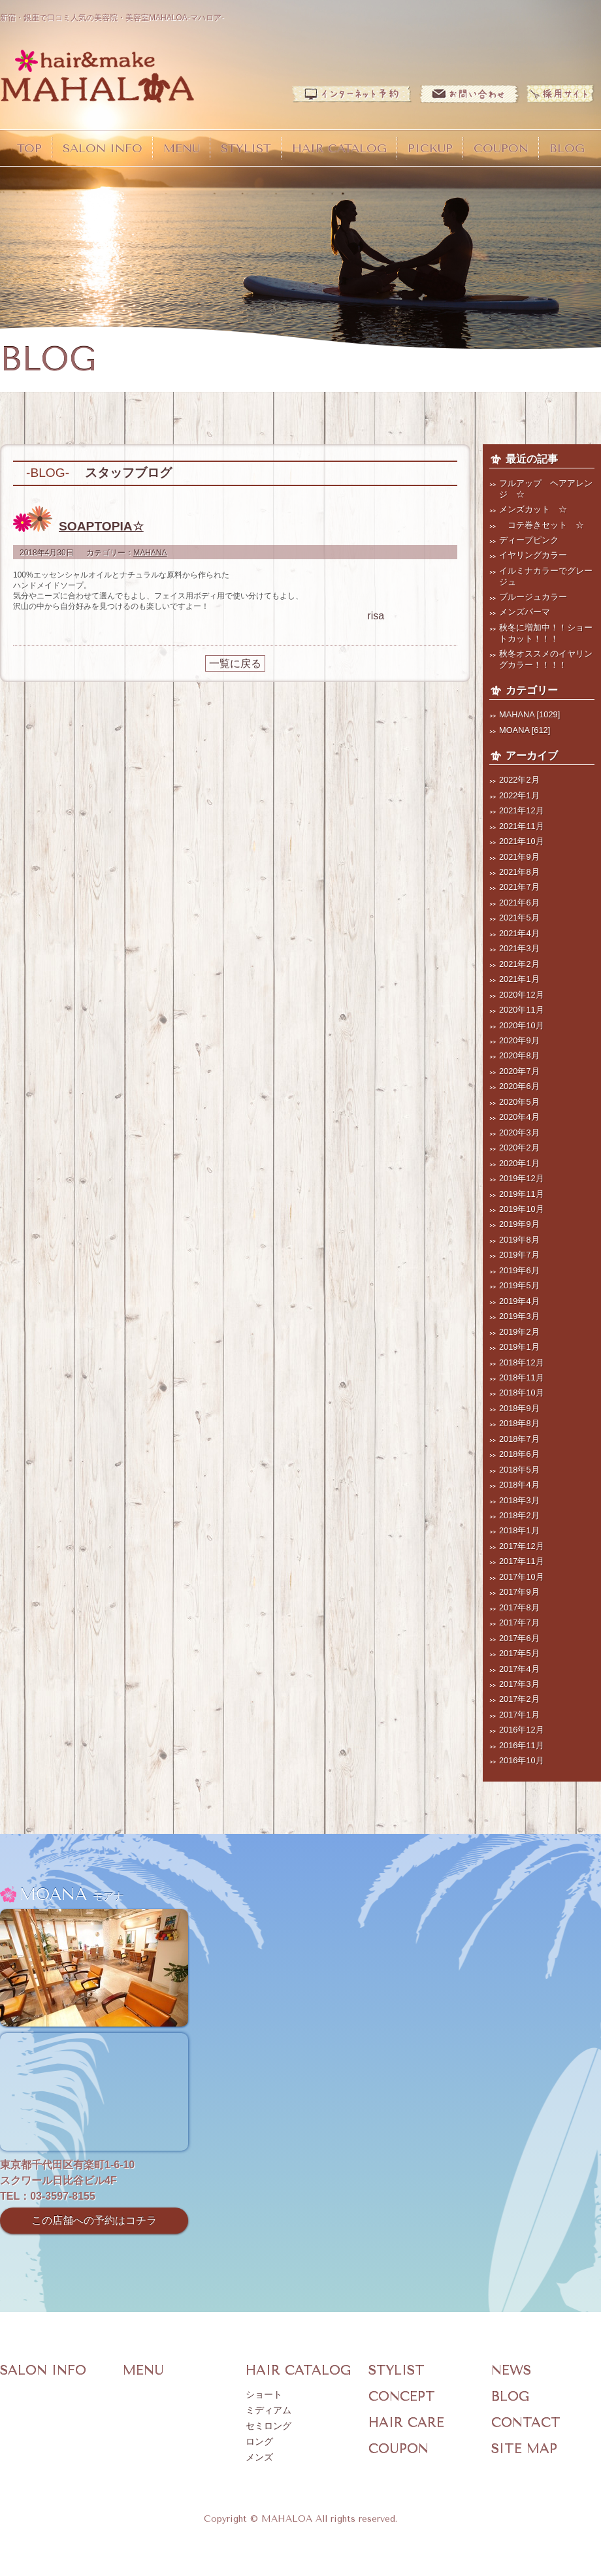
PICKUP (430, 148)
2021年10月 (521, 841)
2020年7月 (519, 1071)
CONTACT (525, 2422)
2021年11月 (521, 826)
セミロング (268, 2426)
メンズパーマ (524, 612)
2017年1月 (519, 1715)
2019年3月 (519, 1316)
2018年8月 (519, 1423)
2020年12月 (521, 995)
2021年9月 (519, 857)
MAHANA (150, 552)
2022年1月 (519, 795)
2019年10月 (521, 1209)
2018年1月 (519, 1530)
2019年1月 (519, 1347)
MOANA (514, 730)
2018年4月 (519, 1485)
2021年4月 (519, 933)
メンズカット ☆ (533, 509)
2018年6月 (519, 1454)
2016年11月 (521, 1745)
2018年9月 (519, 1408)
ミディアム (268, 2410)
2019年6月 (519, 1270)
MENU (181, 148)
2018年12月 (521, 1362)
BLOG (567, 148)
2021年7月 (519, 887)
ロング (259, 2441)
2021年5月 (519, 917)
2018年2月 (519, 1515)
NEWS (511, 2370)
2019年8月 (519, 1240)
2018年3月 (519, 1500)
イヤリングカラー (533, 555)
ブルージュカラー (533, 597)
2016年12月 (521, 1730)
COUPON (501, 148)
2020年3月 (519, 1132)
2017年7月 (519, 1622)
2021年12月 (521, 810)
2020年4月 (519, 1117)
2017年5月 (519, 1653)
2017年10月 (521, 1577)
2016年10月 (521, 1760)
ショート (264, 2394)
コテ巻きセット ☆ (541, 525)
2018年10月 (521, 1392)
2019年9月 (519, 1224)
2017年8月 (519, 1607)
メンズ (259, 2457)
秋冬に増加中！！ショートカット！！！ (546, 633)
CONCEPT (401, 2396)
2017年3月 (519, 1684)
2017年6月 (519, 1638)
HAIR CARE (406, 2422)
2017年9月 (519, 1592)
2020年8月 (519, 1055)
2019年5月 (519, 1285)
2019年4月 (519, 1301)
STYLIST (246, 148)
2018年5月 (519, 1470)
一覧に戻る (235, 663)
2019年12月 (521, 1178)
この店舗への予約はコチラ (94, 2220)
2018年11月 (521, 1377)
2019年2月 (519, 1332)
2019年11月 (521, 1194)
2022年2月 (519, 780)
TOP (29, 148)
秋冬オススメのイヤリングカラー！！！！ (546, 659)
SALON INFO (102, 148)
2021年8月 (519, 872)
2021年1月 (519, 979)
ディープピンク (529, 540)
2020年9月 (519, 1040)
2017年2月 (519, 1699)
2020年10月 (521, 1025)
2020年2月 (519, 1147)
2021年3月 (519, 948)
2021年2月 (519, 964)
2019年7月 (519, 1255)
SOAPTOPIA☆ (101, 526)
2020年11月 (521, 1010)
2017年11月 (521, 1561)
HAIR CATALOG (339, 148)
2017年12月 (521, 1546)
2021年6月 (519, 902)
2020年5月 (519, 1102)
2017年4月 (519, 1669)
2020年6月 (519, 1086)
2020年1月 (519, 1163)
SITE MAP (524, 2448)
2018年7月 (519, 1439)
